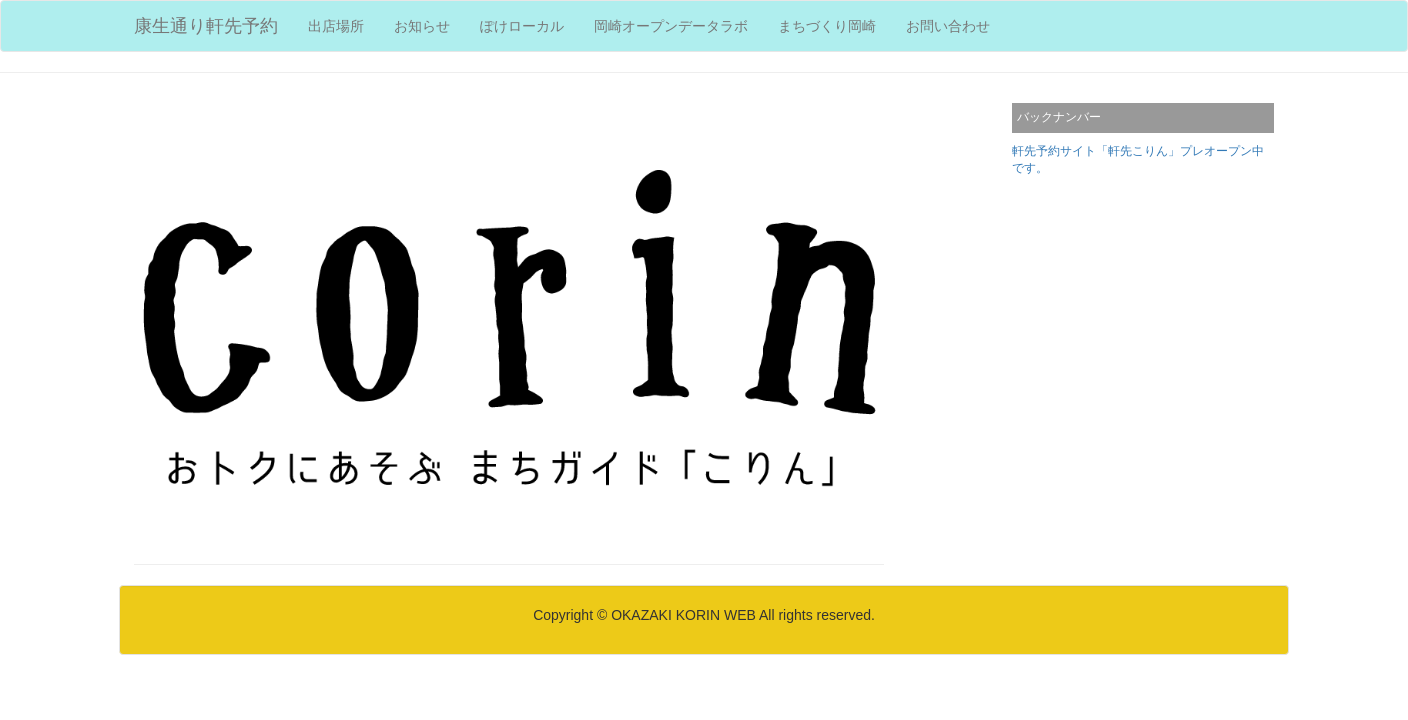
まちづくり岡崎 (827, 26)
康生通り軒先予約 (206, 26)
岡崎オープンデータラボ (671, 26)
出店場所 (343, 24)
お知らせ (422, 26)
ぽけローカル (522, 26)
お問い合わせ (948, 26)
